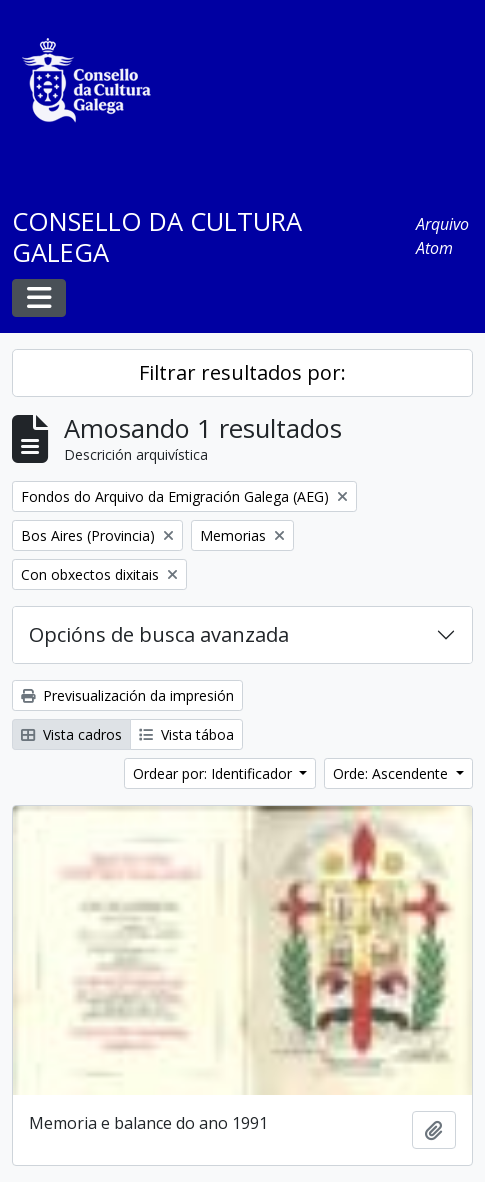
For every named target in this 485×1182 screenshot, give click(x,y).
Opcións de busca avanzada (159, 634)
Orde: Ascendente (392, 773)
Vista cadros (71, 734)
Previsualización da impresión (127, 695)
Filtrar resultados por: (242, 372)
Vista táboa (186, 734)
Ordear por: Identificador (214, 773)
